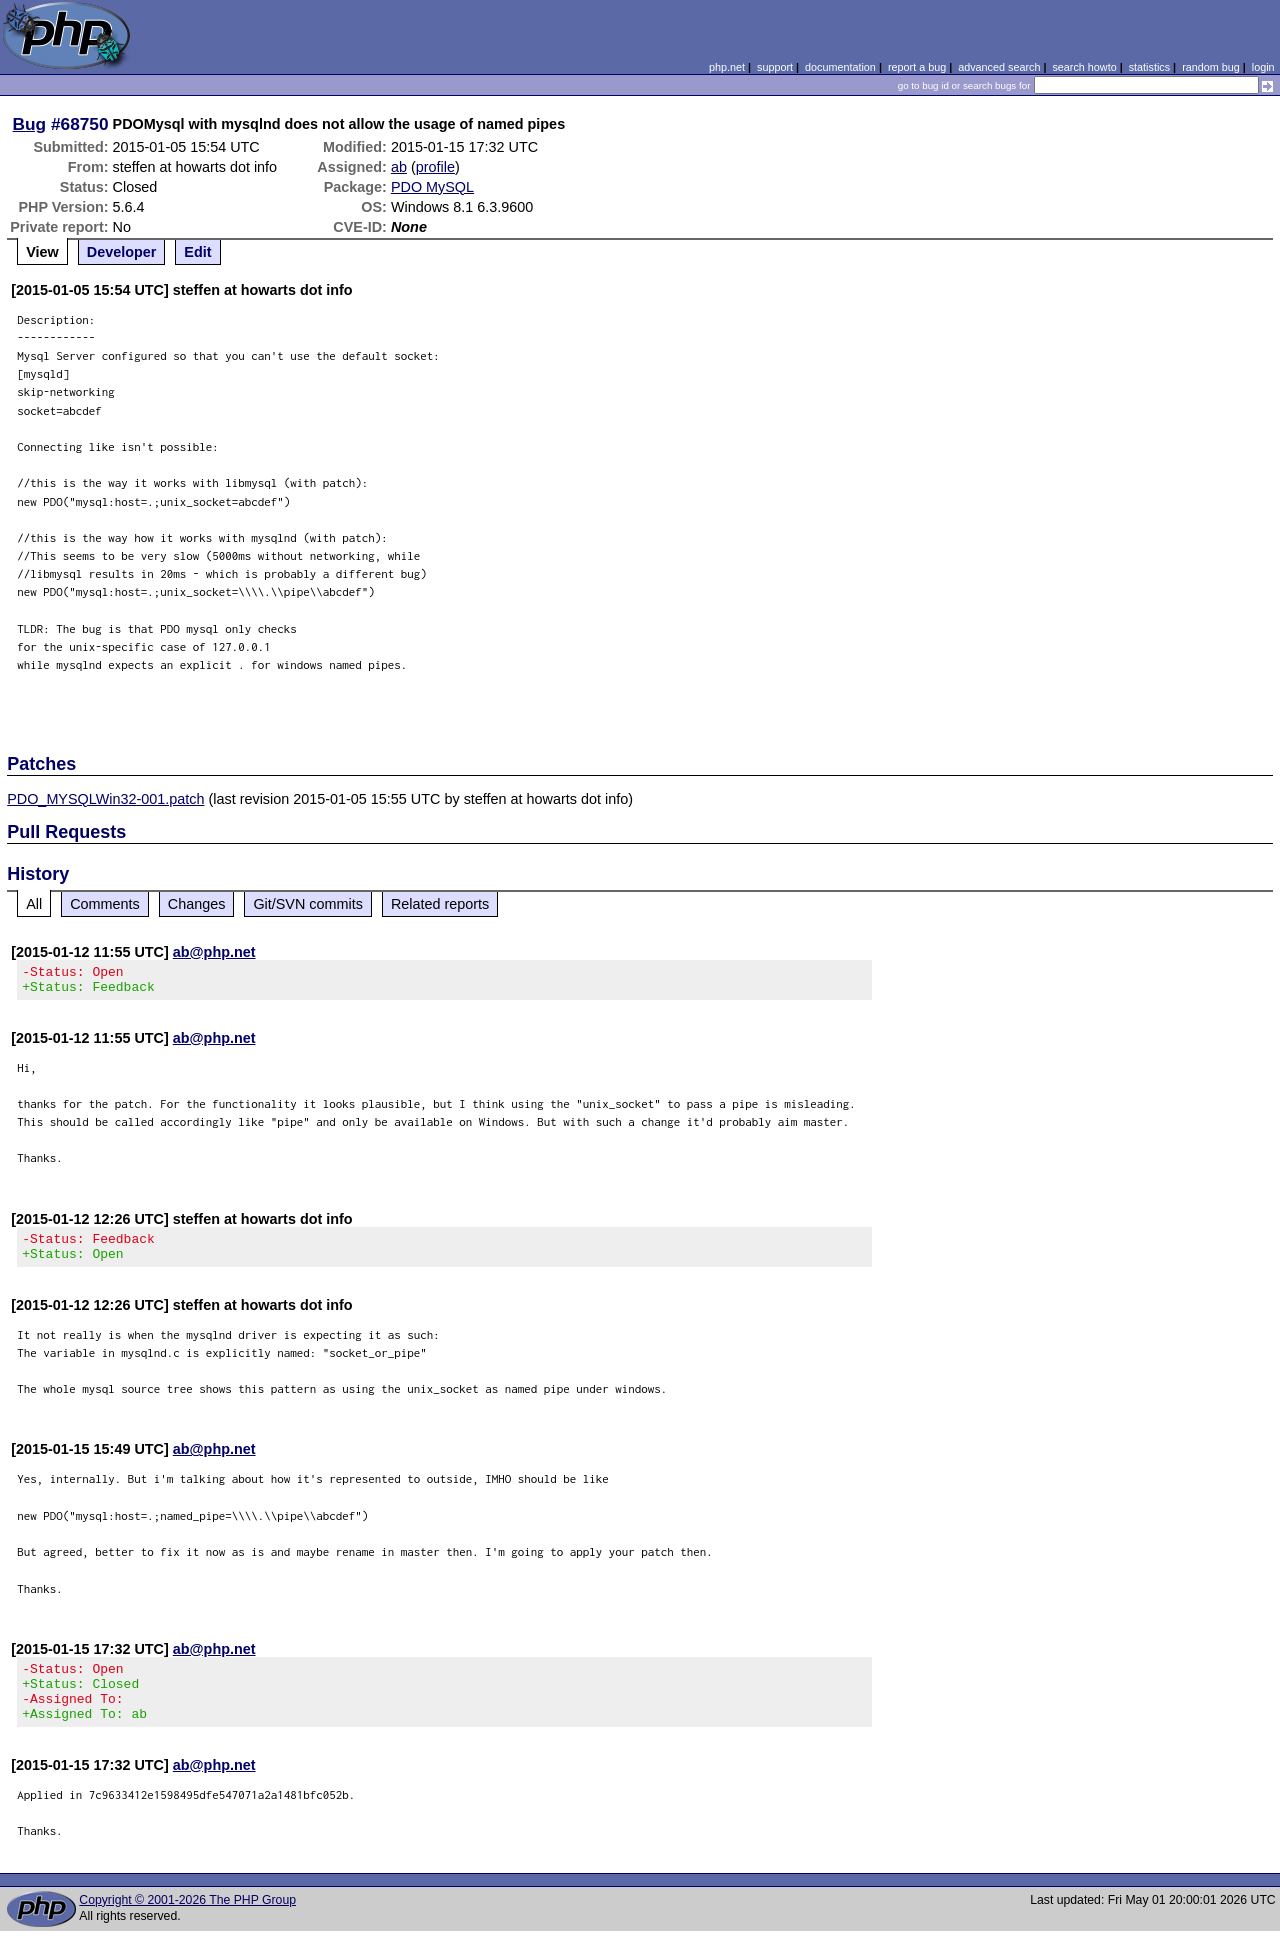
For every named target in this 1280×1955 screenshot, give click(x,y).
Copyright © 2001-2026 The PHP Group (187, 1924)
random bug (1211, 67)
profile (435, 167)
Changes (197, 904)
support (775, 67)
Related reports (440, 904)
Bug (30, 124)
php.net (727, 67)
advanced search (999, 67)
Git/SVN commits (308, 904)
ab (399, 167)
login (1263, 67)
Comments (105, 904)
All (34, 904)
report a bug (917, 67)
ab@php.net (214, 952)
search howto (1084, 67)
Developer (122, 252)
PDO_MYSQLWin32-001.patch (105, 799)
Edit (197, 252)
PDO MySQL (432, 187)
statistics (1149, 67)
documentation (840, 67)
